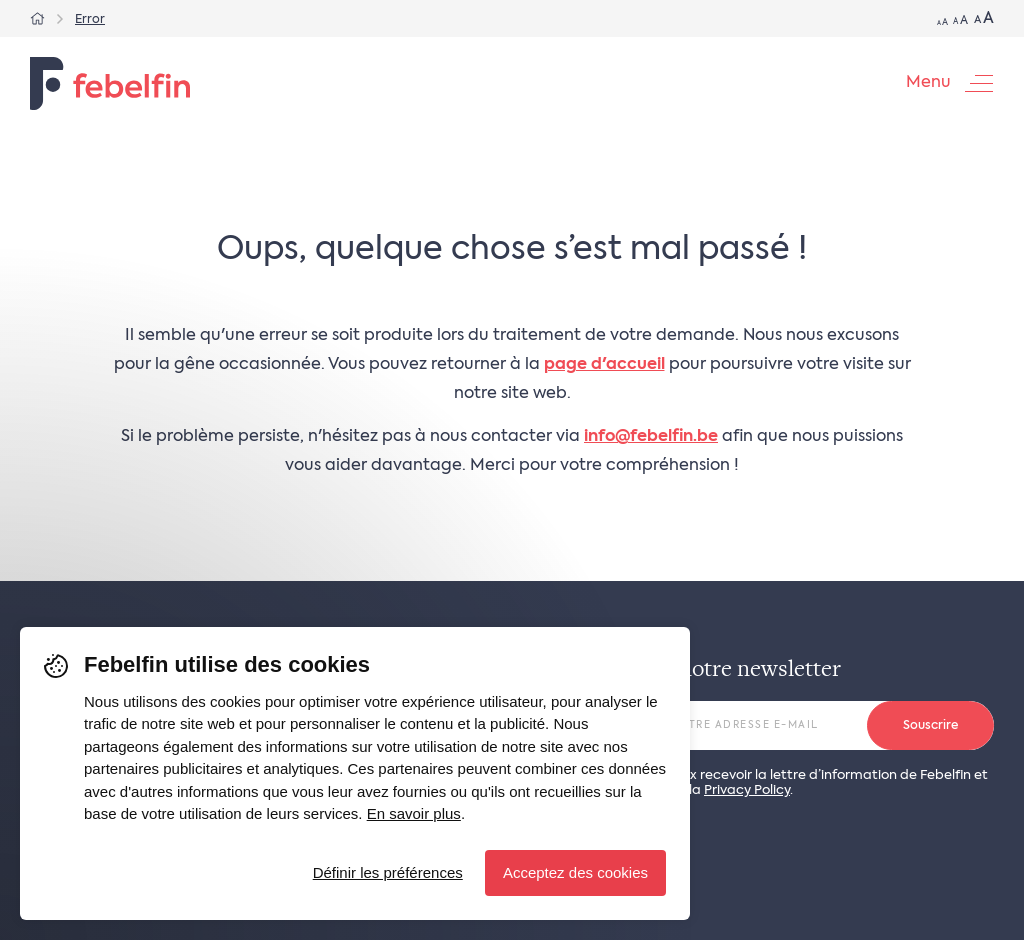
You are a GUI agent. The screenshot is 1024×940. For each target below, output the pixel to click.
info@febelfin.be (651, 437)
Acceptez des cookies (575, 872)
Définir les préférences (388, 872)
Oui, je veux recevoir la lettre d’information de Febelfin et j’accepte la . (806, 783)
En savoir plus (414, 813)
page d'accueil (604, 365)
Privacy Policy (747, 790)
